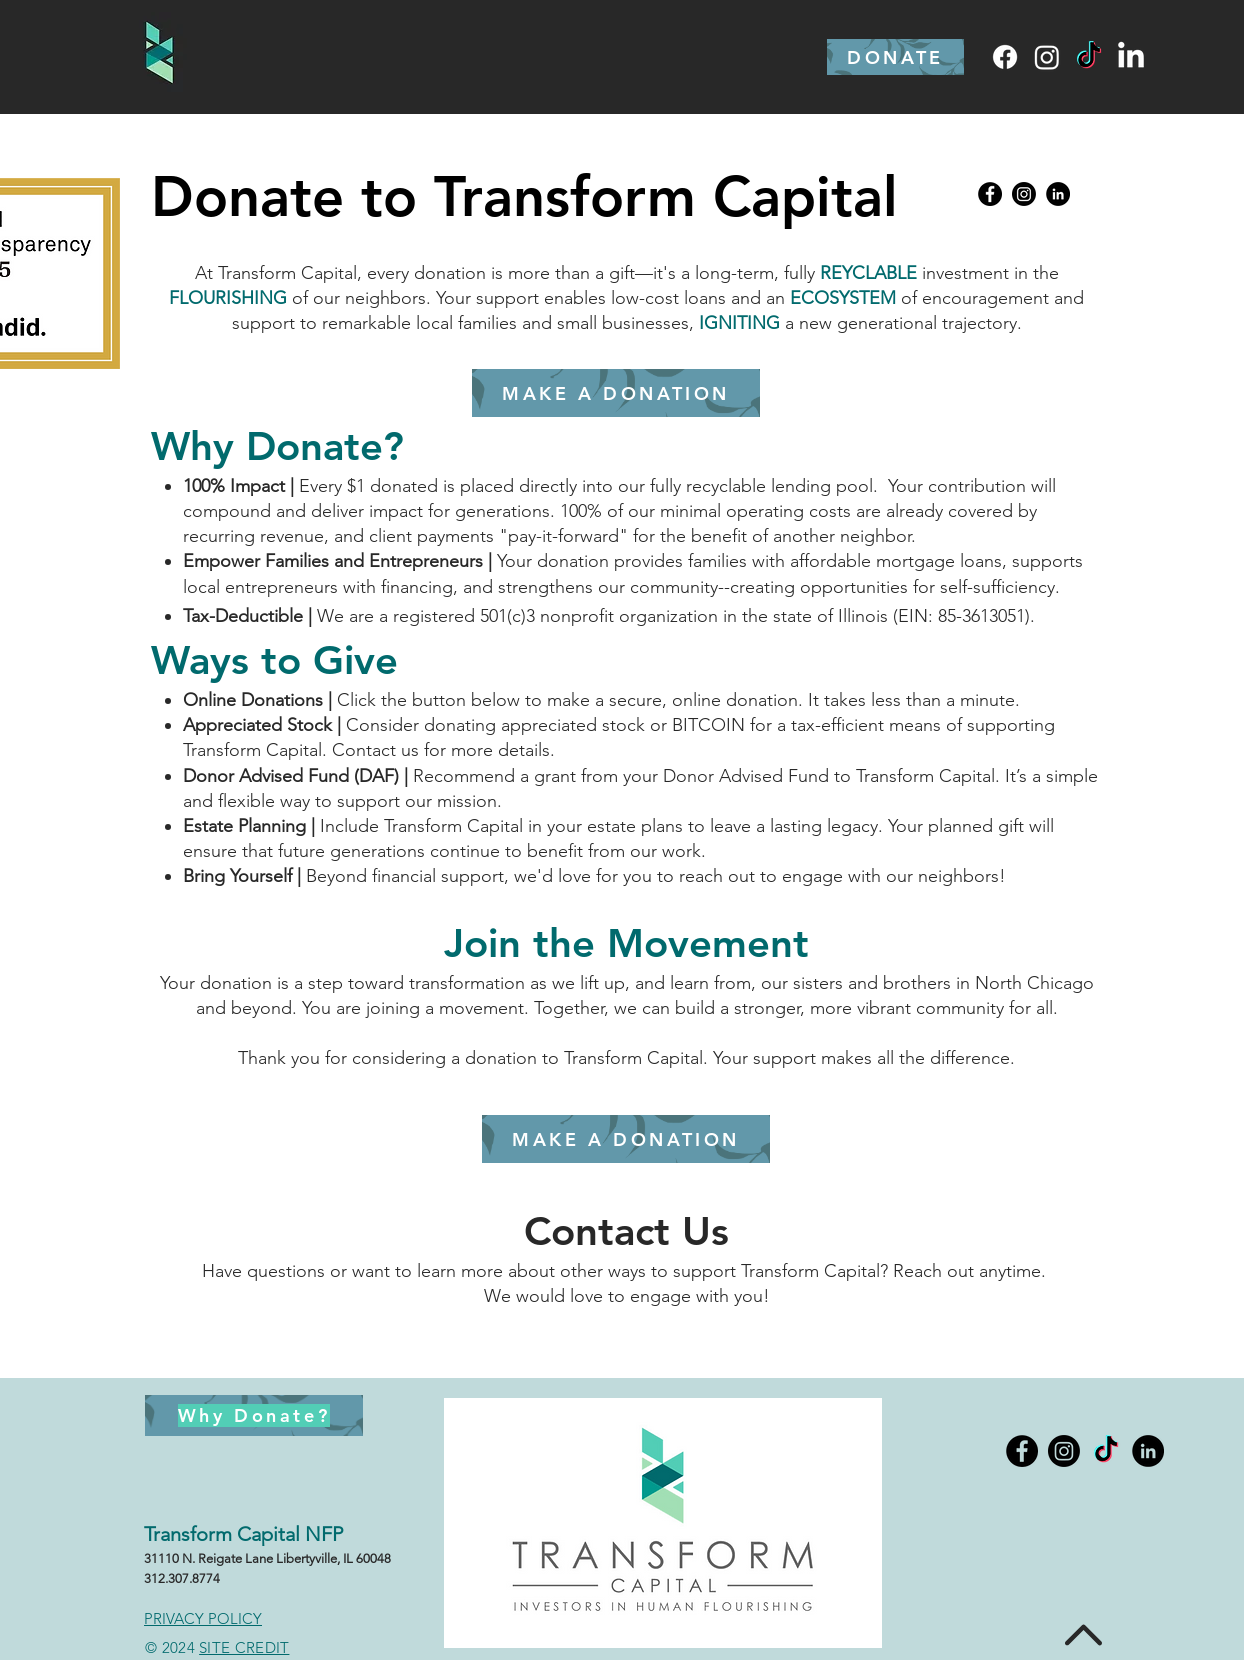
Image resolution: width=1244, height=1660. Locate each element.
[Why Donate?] (254, 1415)
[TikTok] (1089, 57)
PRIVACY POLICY (203, 1618)
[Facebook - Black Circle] (990, 194)
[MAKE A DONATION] (626, 1139)
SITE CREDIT (244, 1647)
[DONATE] (895, 57)
